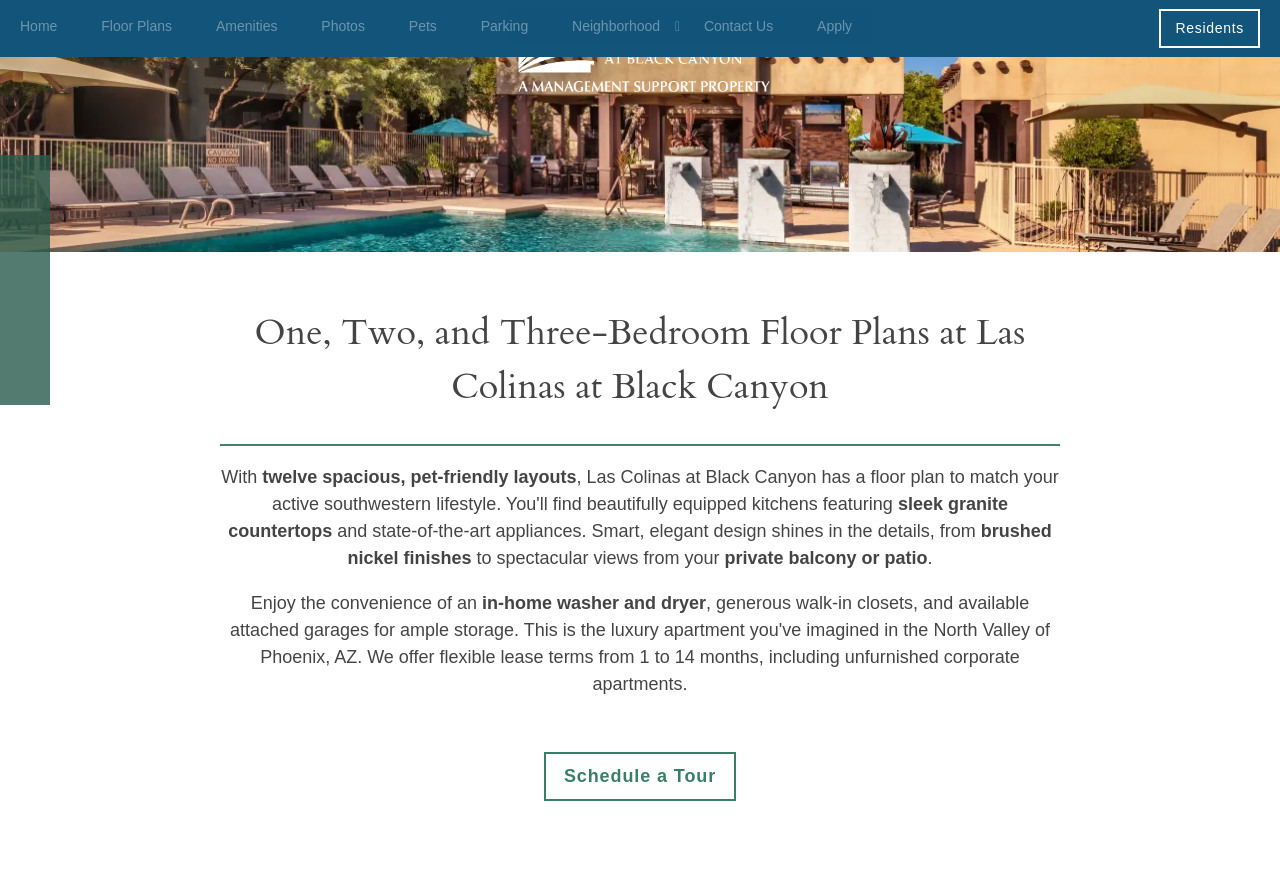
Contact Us (738, 26)
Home (38, 26)
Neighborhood (616, 26)
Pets (423, 26)
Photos (343, 26)
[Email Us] (25, 230)
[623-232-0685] (25, 180)
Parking (504, 26)
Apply (834, 26)
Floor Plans (136, 26)
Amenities (246, 26)
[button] (1209, 28)
